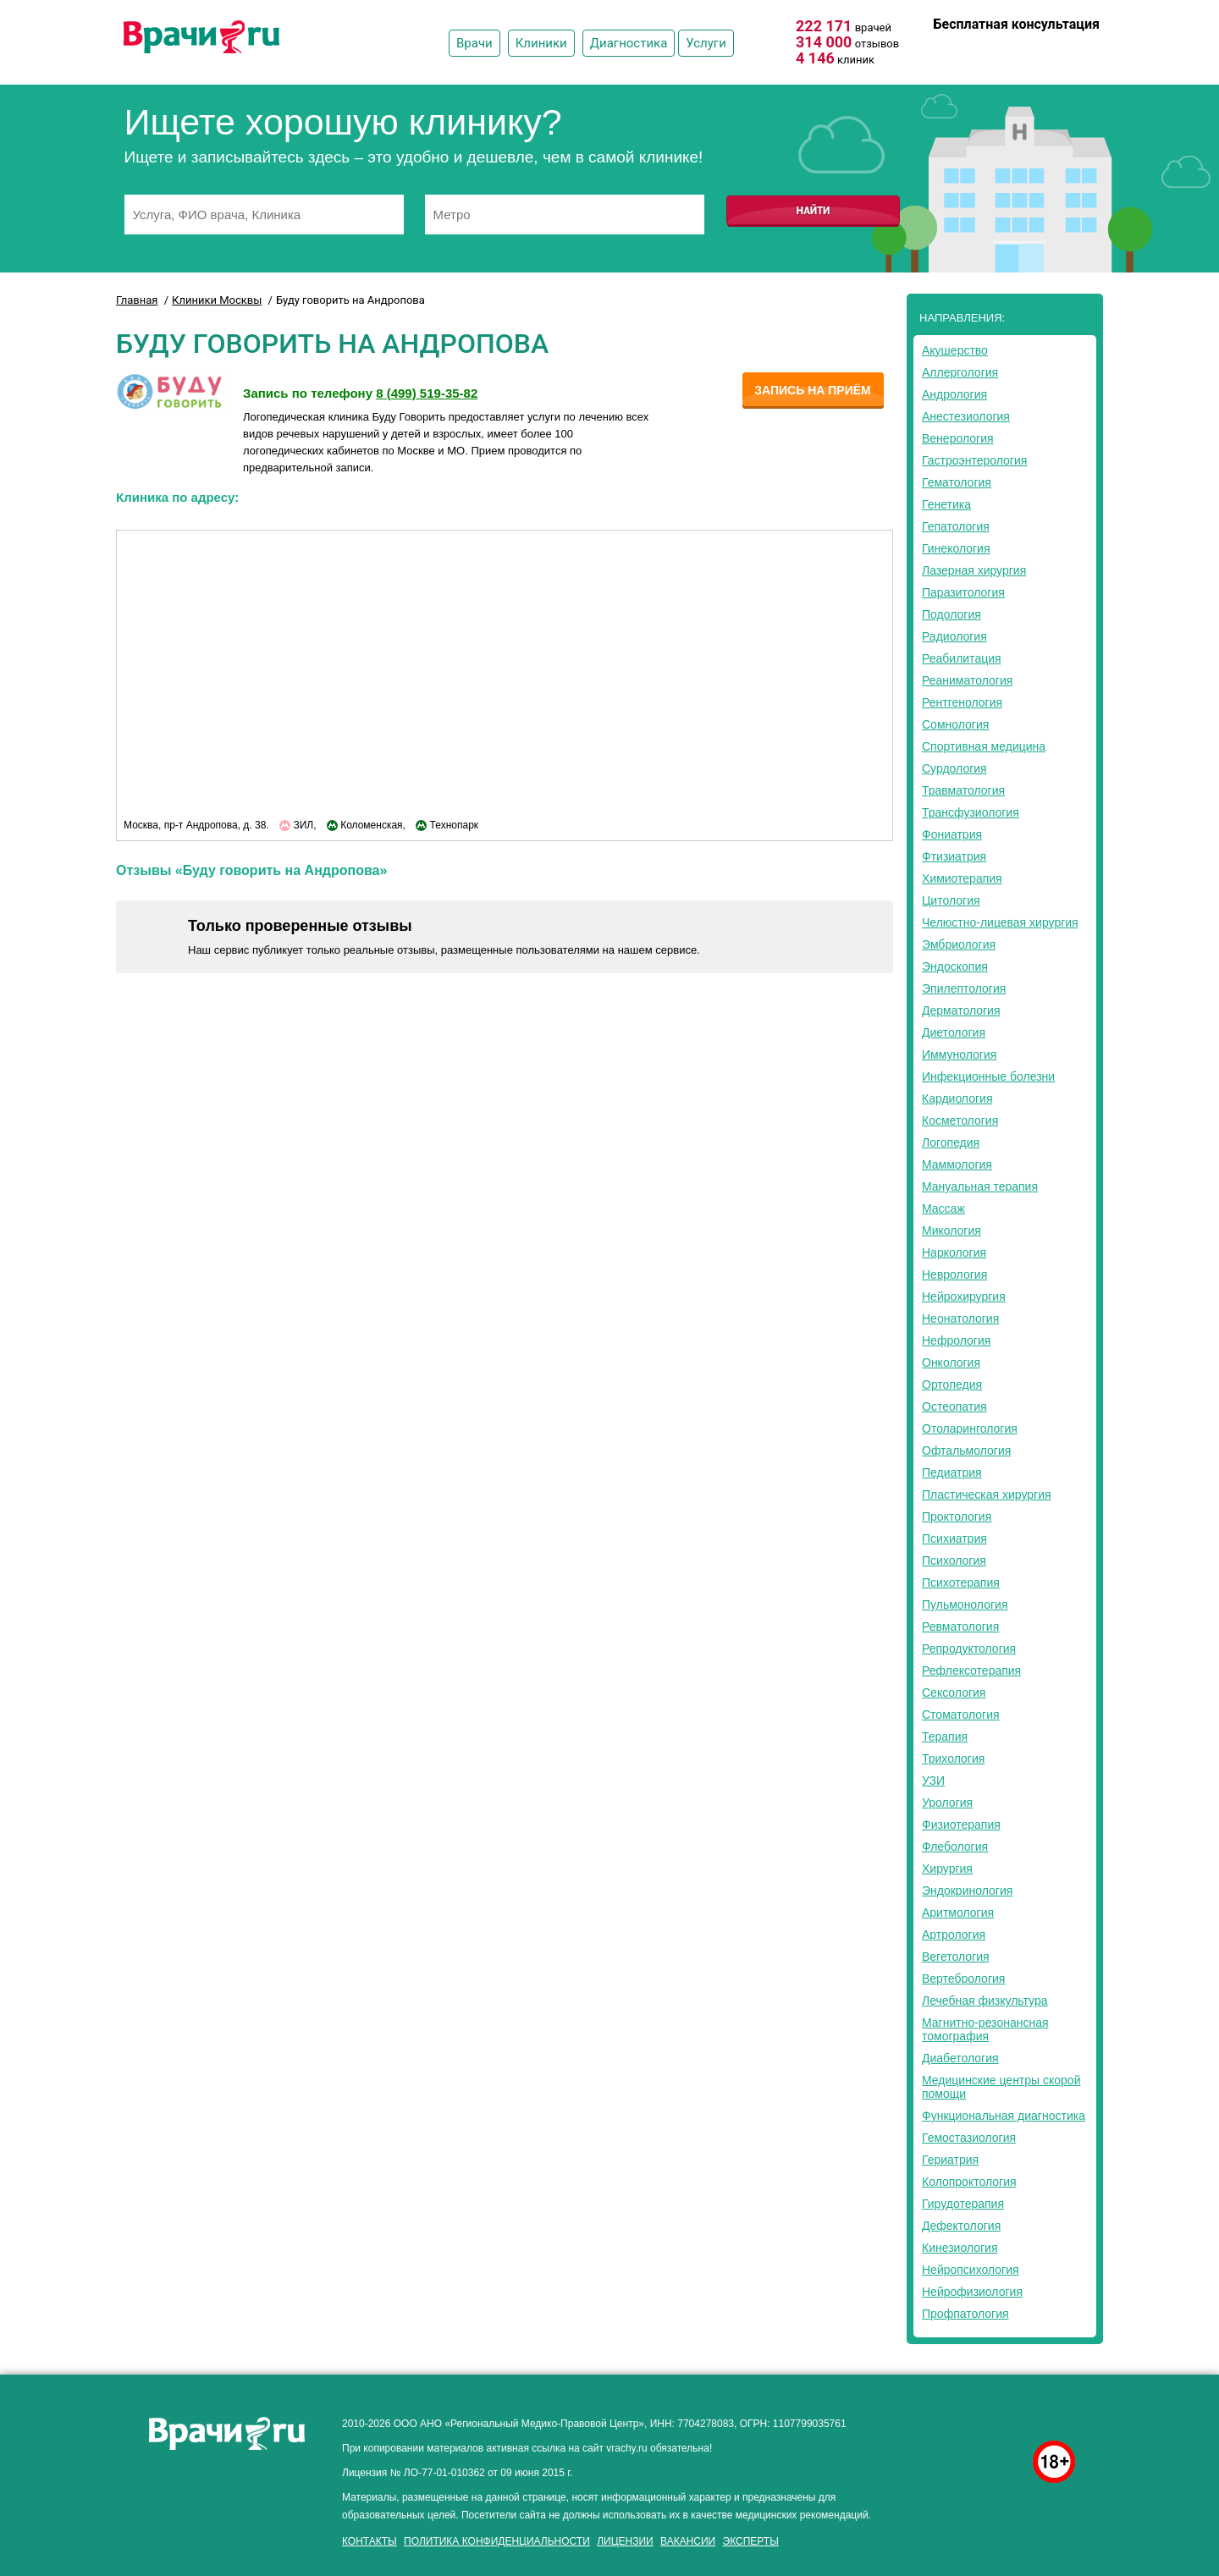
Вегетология (956, 1956)
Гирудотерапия (963, 2203)
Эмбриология (959, 944)
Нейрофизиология (972, 2291)
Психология (954, 1560)
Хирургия (947, 1868)
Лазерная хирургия (974, 570)
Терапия (945, 1736)
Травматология (963, 790)
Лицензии (625, 2541)
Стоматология (961, 1714)
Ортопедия (952, 1384)
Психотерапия (961, 1582)
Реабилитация (961, 658)
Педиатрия (952, 1472)
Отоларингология (970, 1428)
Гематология (956, 482)
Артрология (953, 1934)
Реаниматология (967, 680)
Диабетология (960, 2058)
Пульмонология (964, 1604)
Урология (947, 1802)
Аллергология (960, 372)
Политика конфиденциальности (497, 2541)
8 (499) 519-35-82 (1050, 48)
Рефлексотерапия (971, 1670)
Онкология (951, 1362)
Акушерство (955, 350)
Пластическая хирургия (986, 1494)
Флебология (955, 1846)
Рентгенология (962, 702)
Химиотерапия (962, 878)
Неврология (954, 1274)
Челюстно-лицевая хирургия (1000, 922)
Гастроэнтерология (974, 460)
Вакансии (687, 2541)
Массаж (943, 1208)
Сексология (953, 1692)
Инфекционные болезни (988, 1076)
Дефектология (961, 2225)
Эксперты (751, 2541)
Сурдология (954, 768)
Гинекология (956, 548)
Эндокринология (967, 1890)
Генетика (946, 504)
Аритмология (958, 1912)
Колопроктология (969, 2181)
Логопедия (950, 1142)
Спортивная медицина (983, 746)
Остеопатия (954, 1406)
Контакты (369, 2541)
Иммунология (959, 1054)
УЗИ (933, 1780)
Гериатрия (950, 2159)
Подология (951, 614)
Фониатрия (952, 834)
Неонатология (960, 1318)
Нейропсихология (970, 2269)
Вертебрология (963, 1978)
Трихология (953, 1758)
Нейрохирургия (964, 1296)
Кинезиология (960, 2247)
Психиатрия (954, 1538)
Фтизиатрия (954, 856)
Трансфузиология (970, 812)
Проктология (956, 1516)
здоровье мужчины (974, 2419)
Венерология (958, 438)
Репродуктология (969, 1648)
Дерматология (961, 1010)
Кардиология (957, 1098)
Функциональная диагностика (1003, 2115)
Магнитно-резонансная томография (985, 2029)
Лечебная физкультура (985, 2000)
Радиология (954, 636)
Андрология (954, 394)
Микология (951, 1230)
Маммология (957, 1164)
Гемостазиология (969, 2137)
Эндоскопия (955, 966)
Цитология (951, 900)
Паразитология (963, 592)
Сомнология (955, 724)
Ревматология (960, 1626)
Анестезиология (966, 416)
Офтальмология (966, 1450)
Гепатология (956, 526)
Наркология (954, 1252)
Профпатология (965, 2313)
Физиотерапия (961, 1824)
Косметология (960, 1120)
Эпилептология (964, 988)
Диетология (953, 1032)
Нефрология (956, 1340)
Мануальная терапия (980, 1186)
